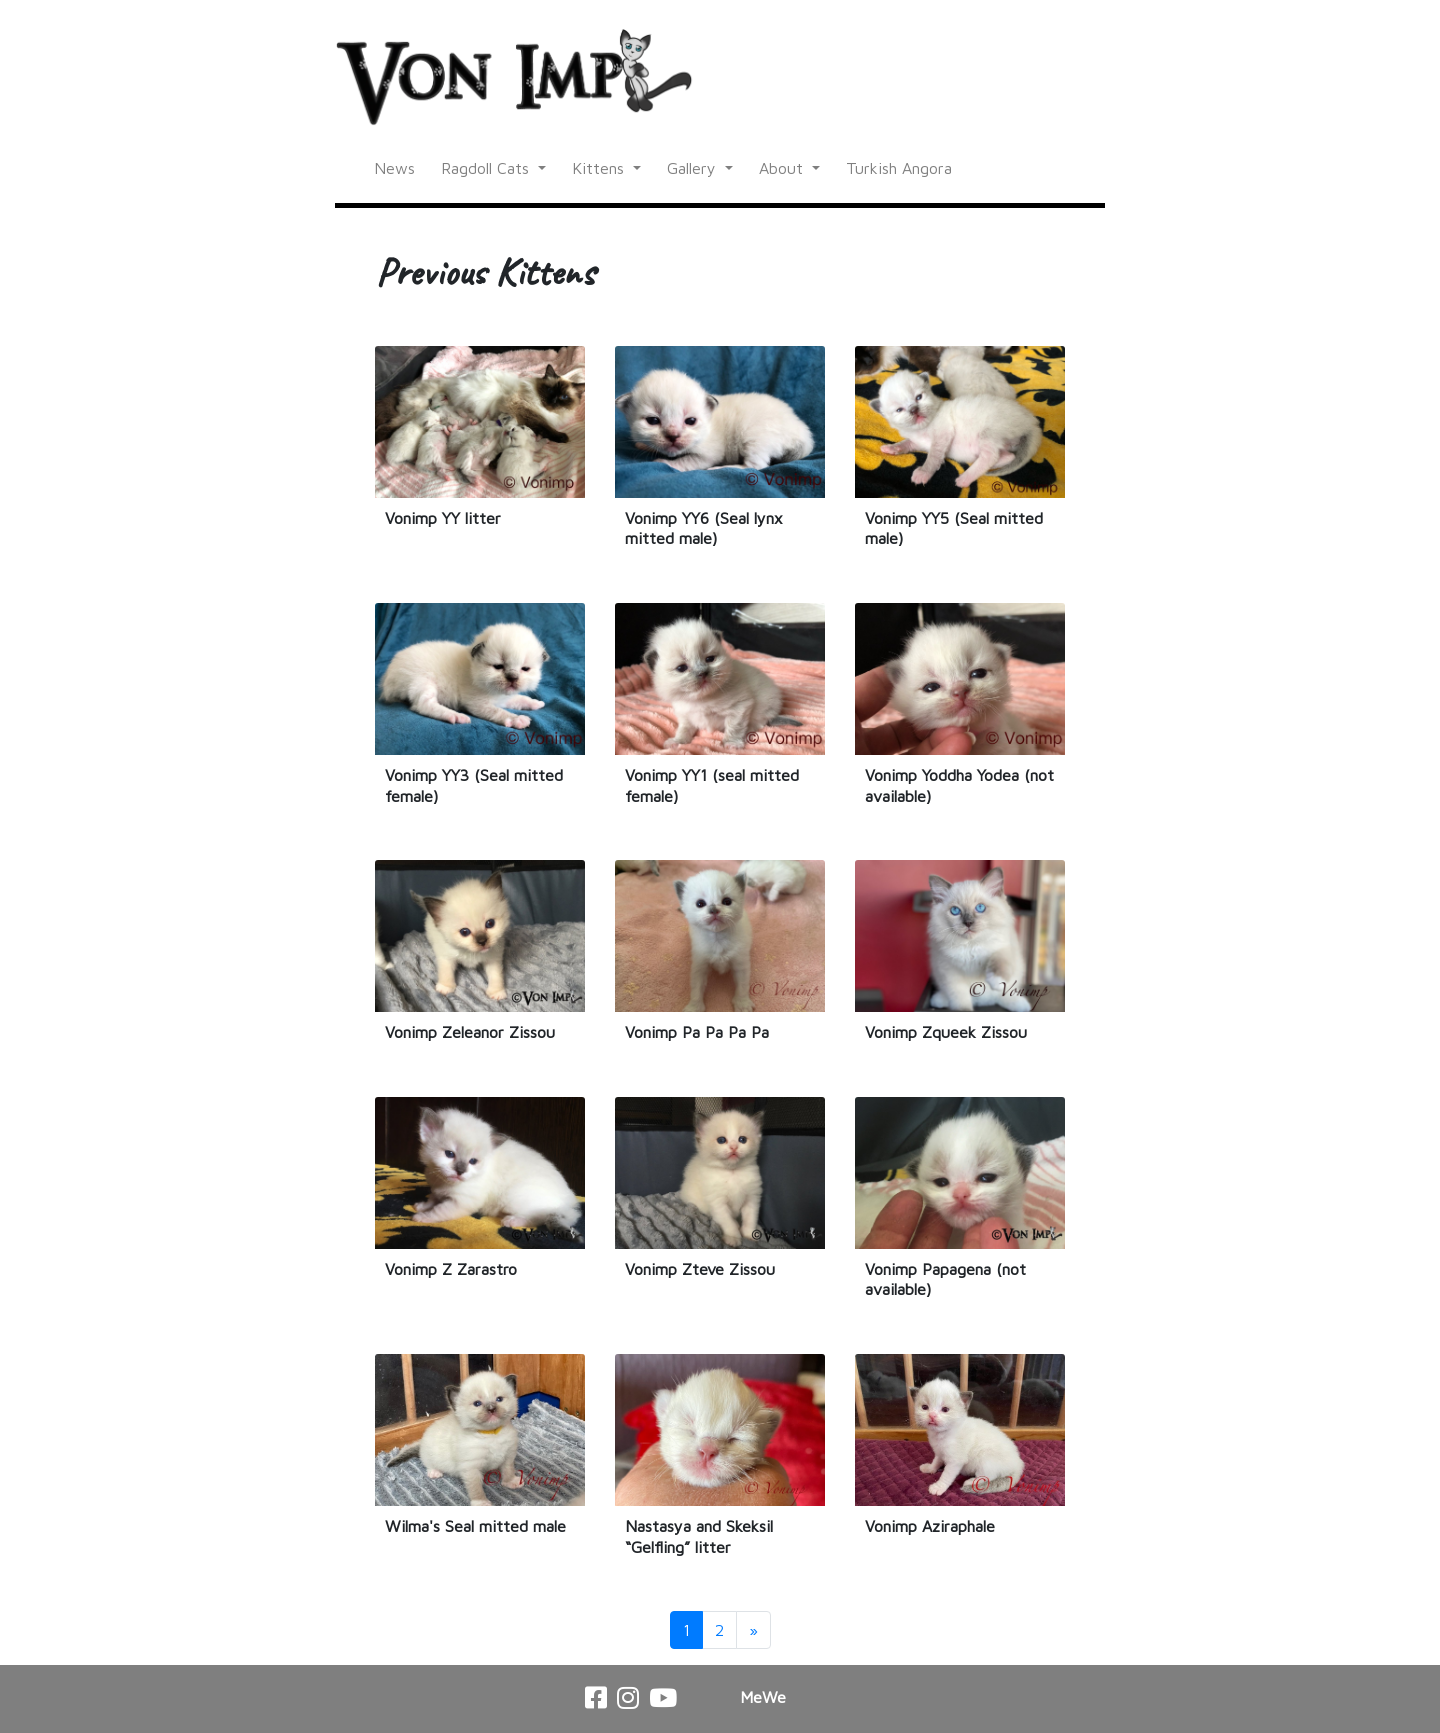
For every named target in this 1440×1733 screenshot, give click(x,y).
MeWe (763, 1697)
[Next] (753, 1630)
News (394, 168)
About (783, 168)
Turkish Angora (899, 168)
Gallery (694, 168)
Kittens (600, 168)
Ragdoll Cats (487, 168)
